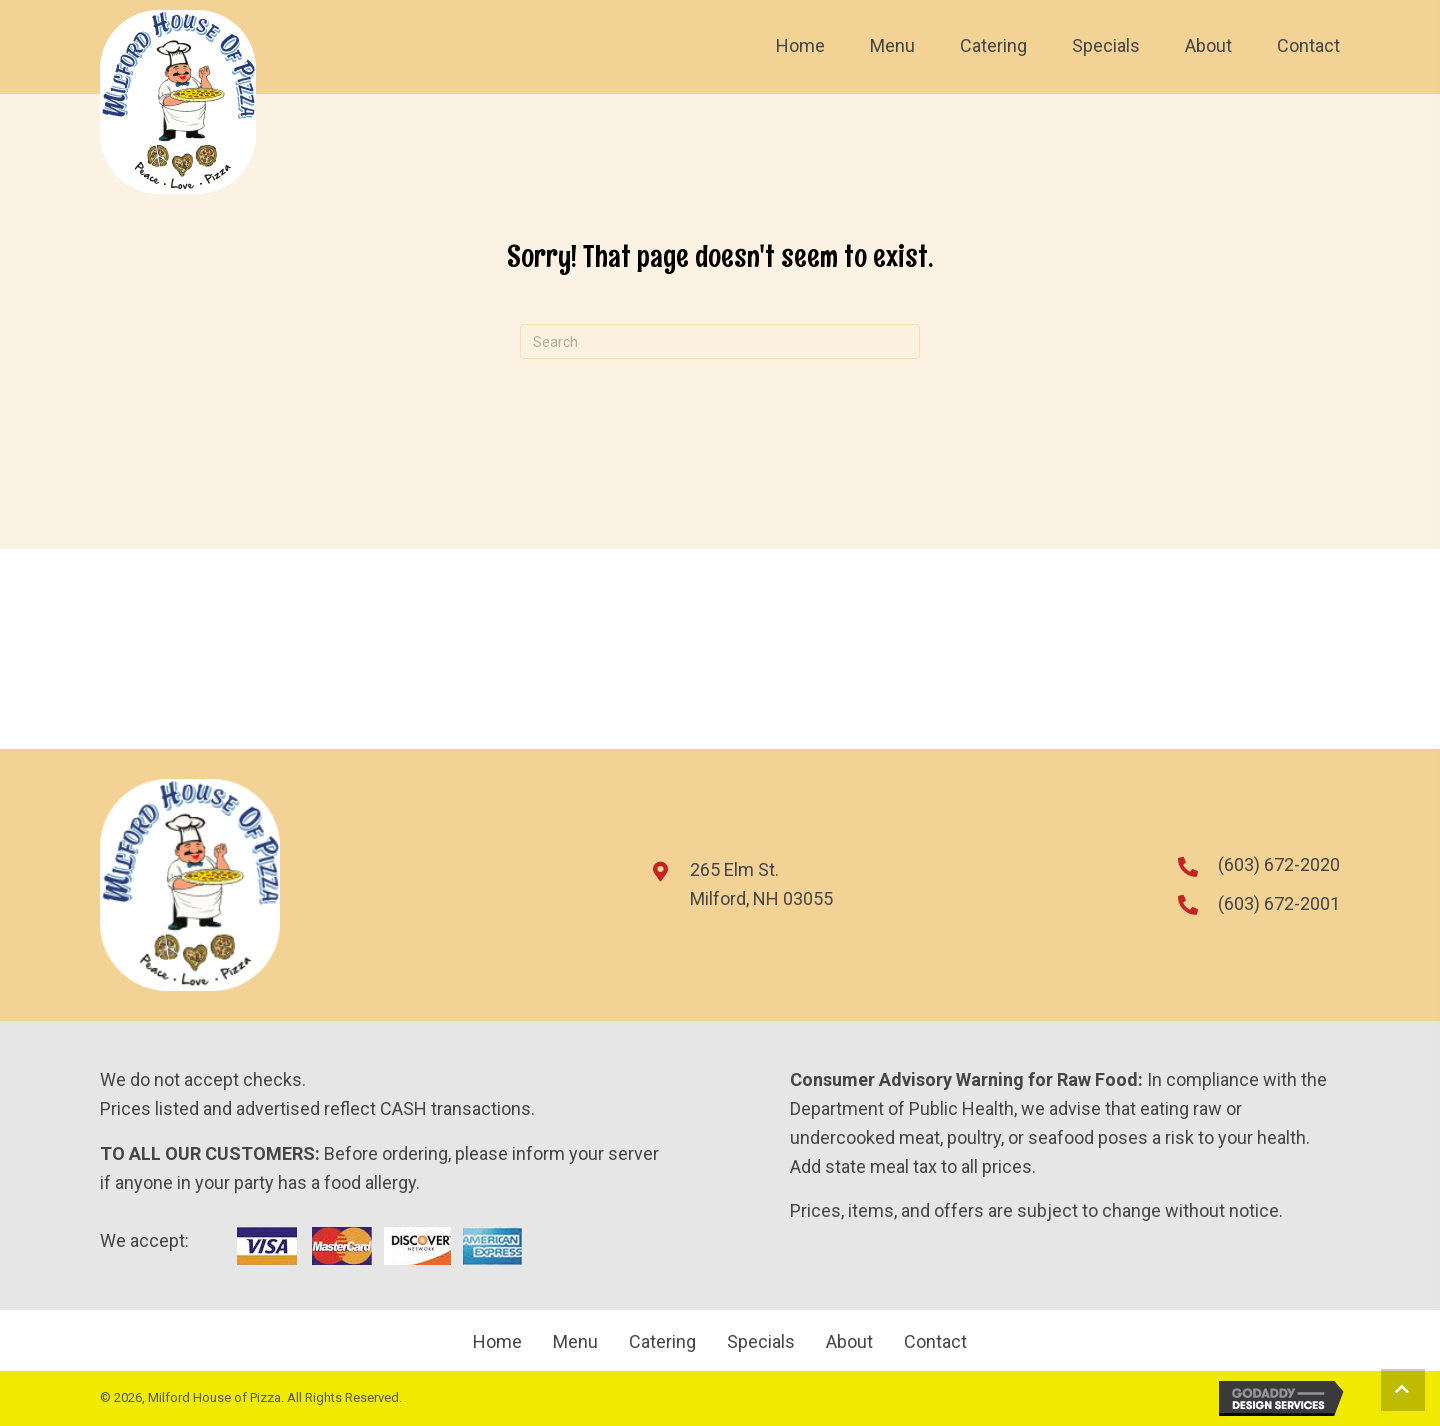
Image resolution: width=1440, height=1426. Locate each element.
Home (497, 1342)
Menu (575, 1342)
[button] (1403, 1390)
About (849, 1342)
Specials (761, 1342)
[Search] (720, 341)
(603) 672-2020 (1279, 864)
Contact (935, 1342)
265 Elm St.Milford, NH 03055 (761, 884)
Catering (662, 1342)
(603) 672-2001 (1279, 903)
